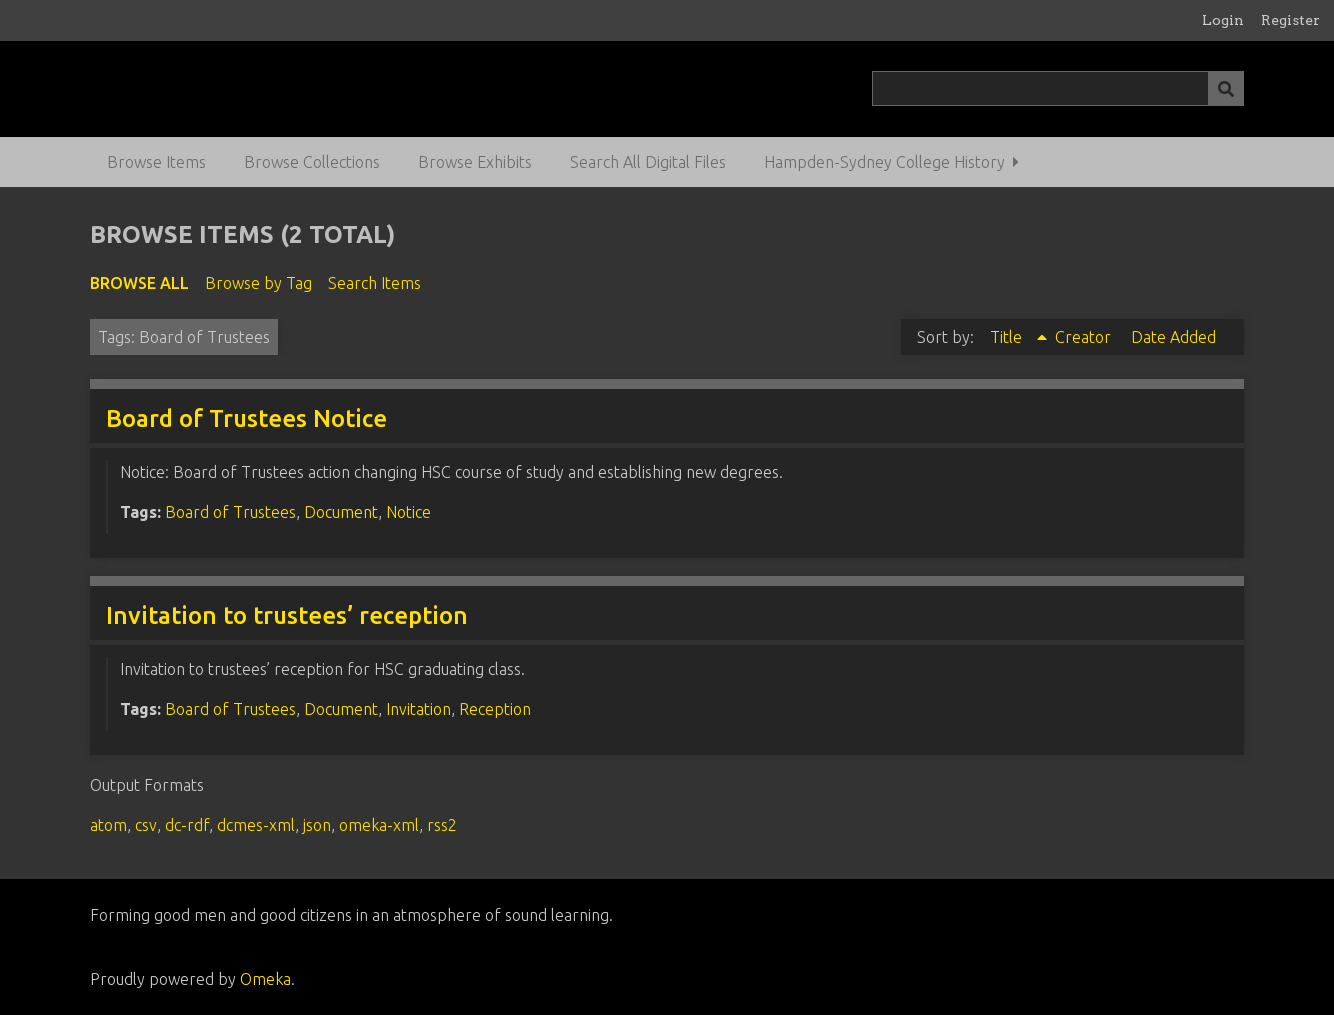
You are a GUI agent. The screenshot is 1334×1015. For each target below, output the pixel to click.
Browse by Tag (258, 283)
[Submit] (1226, 88)
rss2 (442, 825)
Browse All (139, 283)
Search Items (374, 283)
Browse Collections (312, 162)
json (317, 825)
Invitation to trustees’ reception (287, 615)
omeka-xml (379, 825)
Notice (408, 512)
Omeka (265, 979)
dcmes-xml (256, 825)
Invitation (418, 709)
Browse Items (156, 162)
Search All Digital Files (648, 162)
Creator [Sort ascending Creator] (1085, 337)
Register (1290, 20)
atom (108, 825)
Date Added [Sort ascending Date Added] (1173, 337)
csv (146, 825)
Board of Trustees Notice (246, 418)
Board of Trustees (230, 512)
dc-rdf (187, 825)
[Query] (1057, 88)
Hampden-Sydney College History (884, 162)
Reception (495, 709)
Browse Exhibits (475, 162)
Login (1223, 20)
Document (341, 512)
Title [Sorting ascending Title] (1008, 337)
